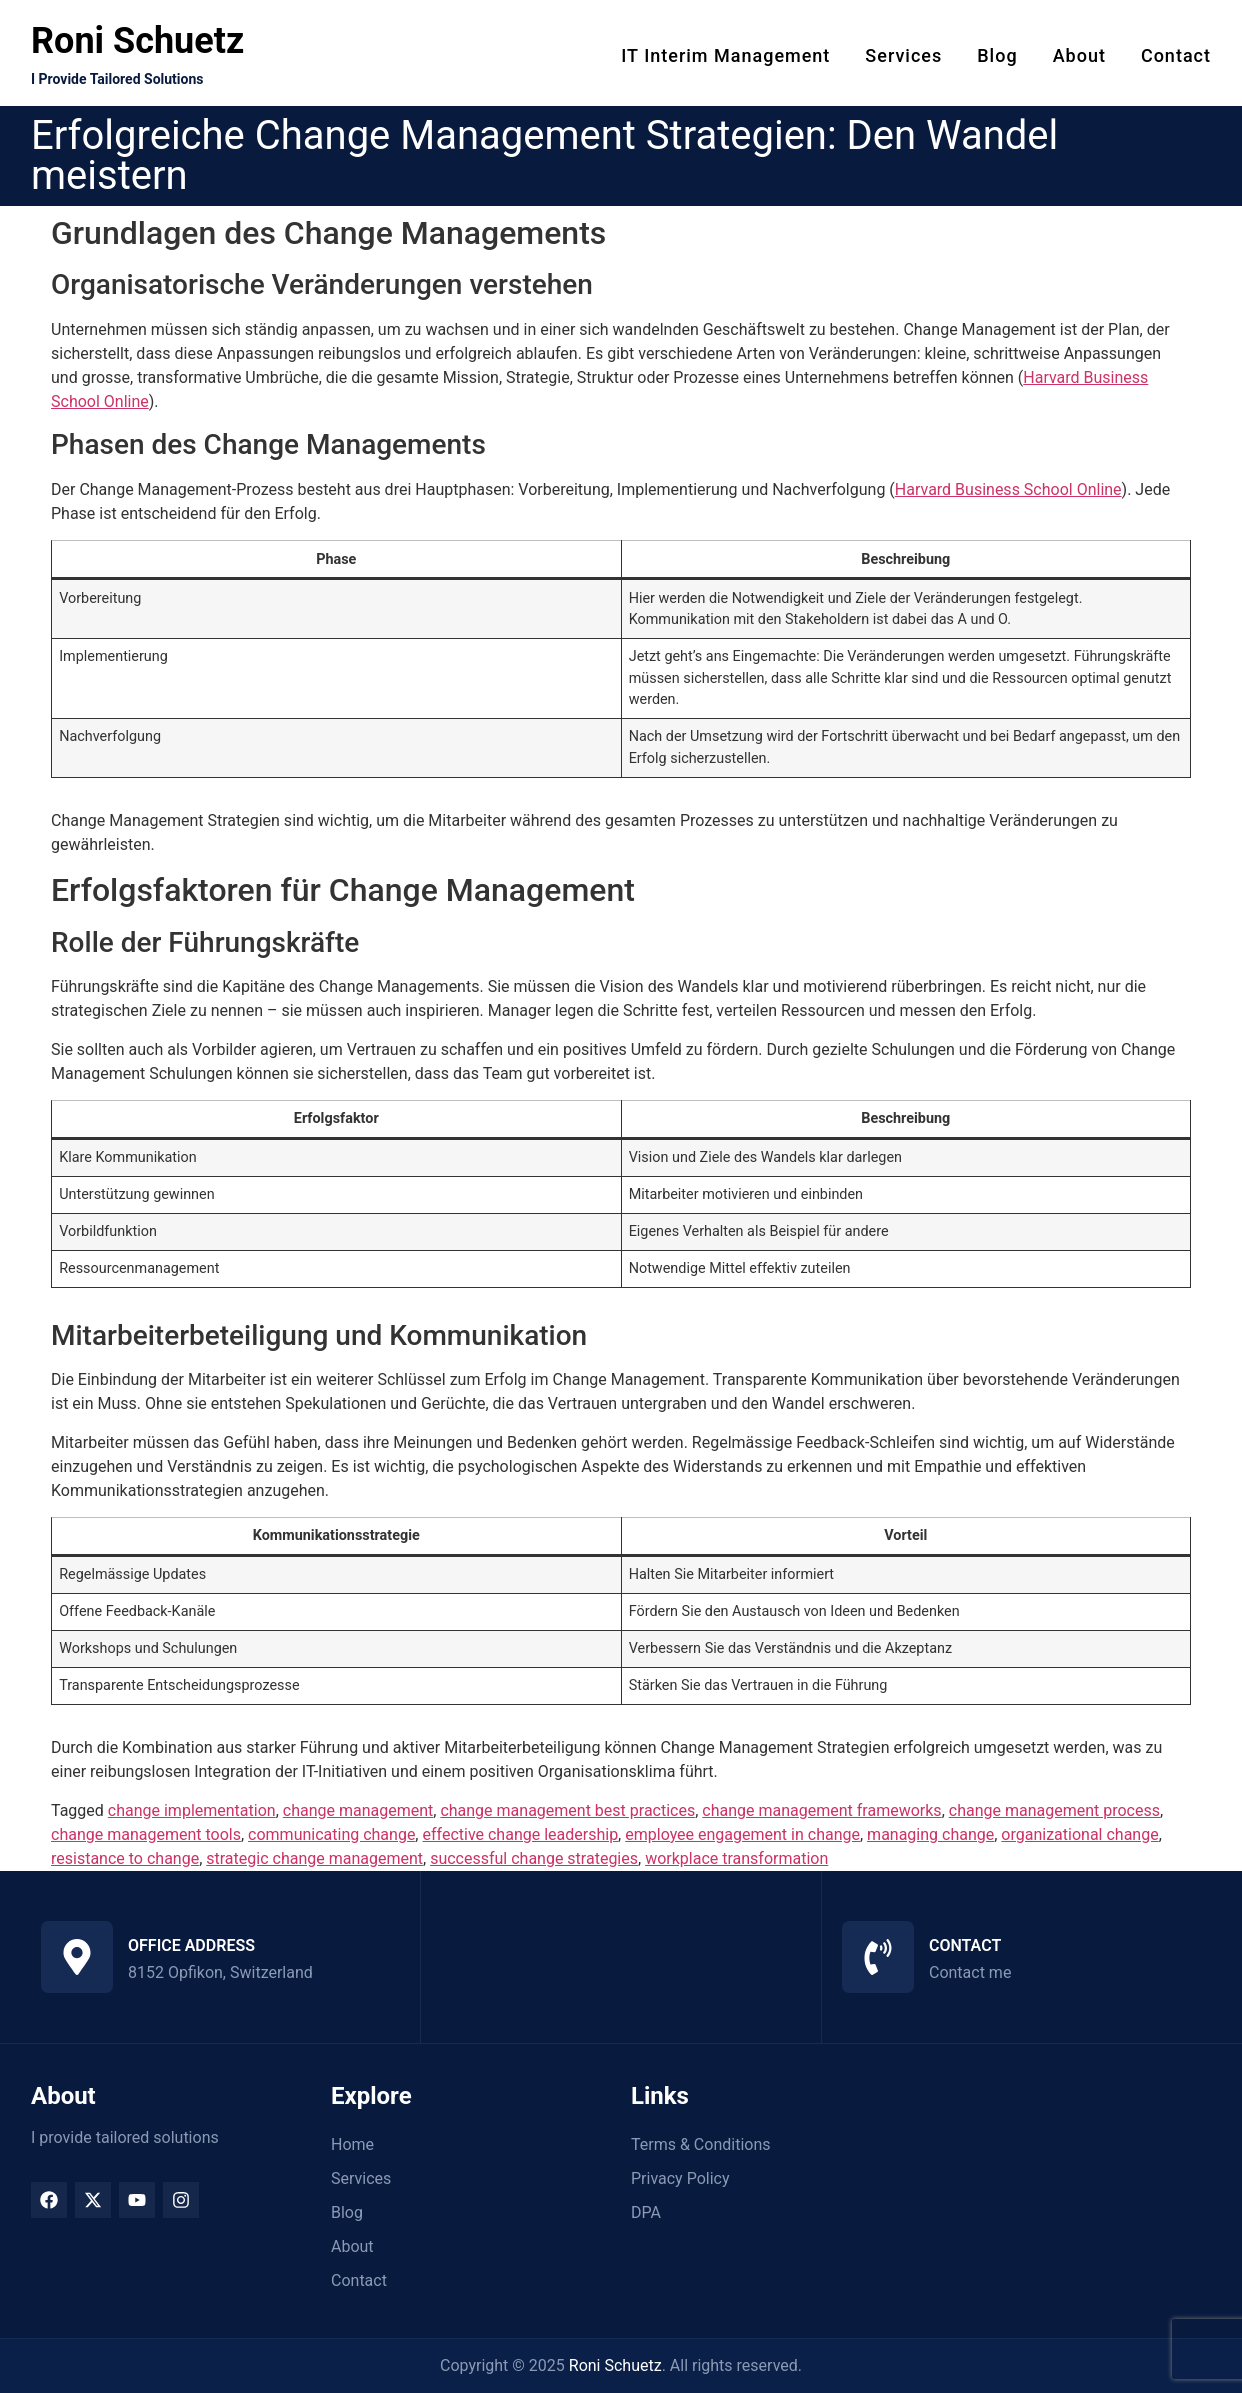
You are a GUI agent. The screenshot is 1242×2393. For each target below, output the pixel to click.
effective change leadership (520, 1834)
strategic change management (314, 1858)
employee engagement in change (742, 1834)
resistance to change (125, 1858)
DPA (646, 2212)
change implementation (192, 1810)
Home (352, 2144)
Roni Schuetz (137, 41)
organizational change (1079, 1834)
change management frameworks (821, 1810)
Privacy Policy (680, 2178)
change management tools (146, 1834)
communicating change (331, 1834)
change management (358, 1810)
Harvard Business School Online (1008, 489)
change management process (1054, 1810)
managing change (930, 1834)
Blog (997, 55)
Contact (1176, 55)
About (1079, 55)
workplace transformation (736, 1858)
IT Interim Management (725, 55)
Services (903, 55)
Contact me (970, 1972)
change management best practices (567, 1810)
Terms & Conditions (701, 2144)
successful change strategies (534, 1858)
